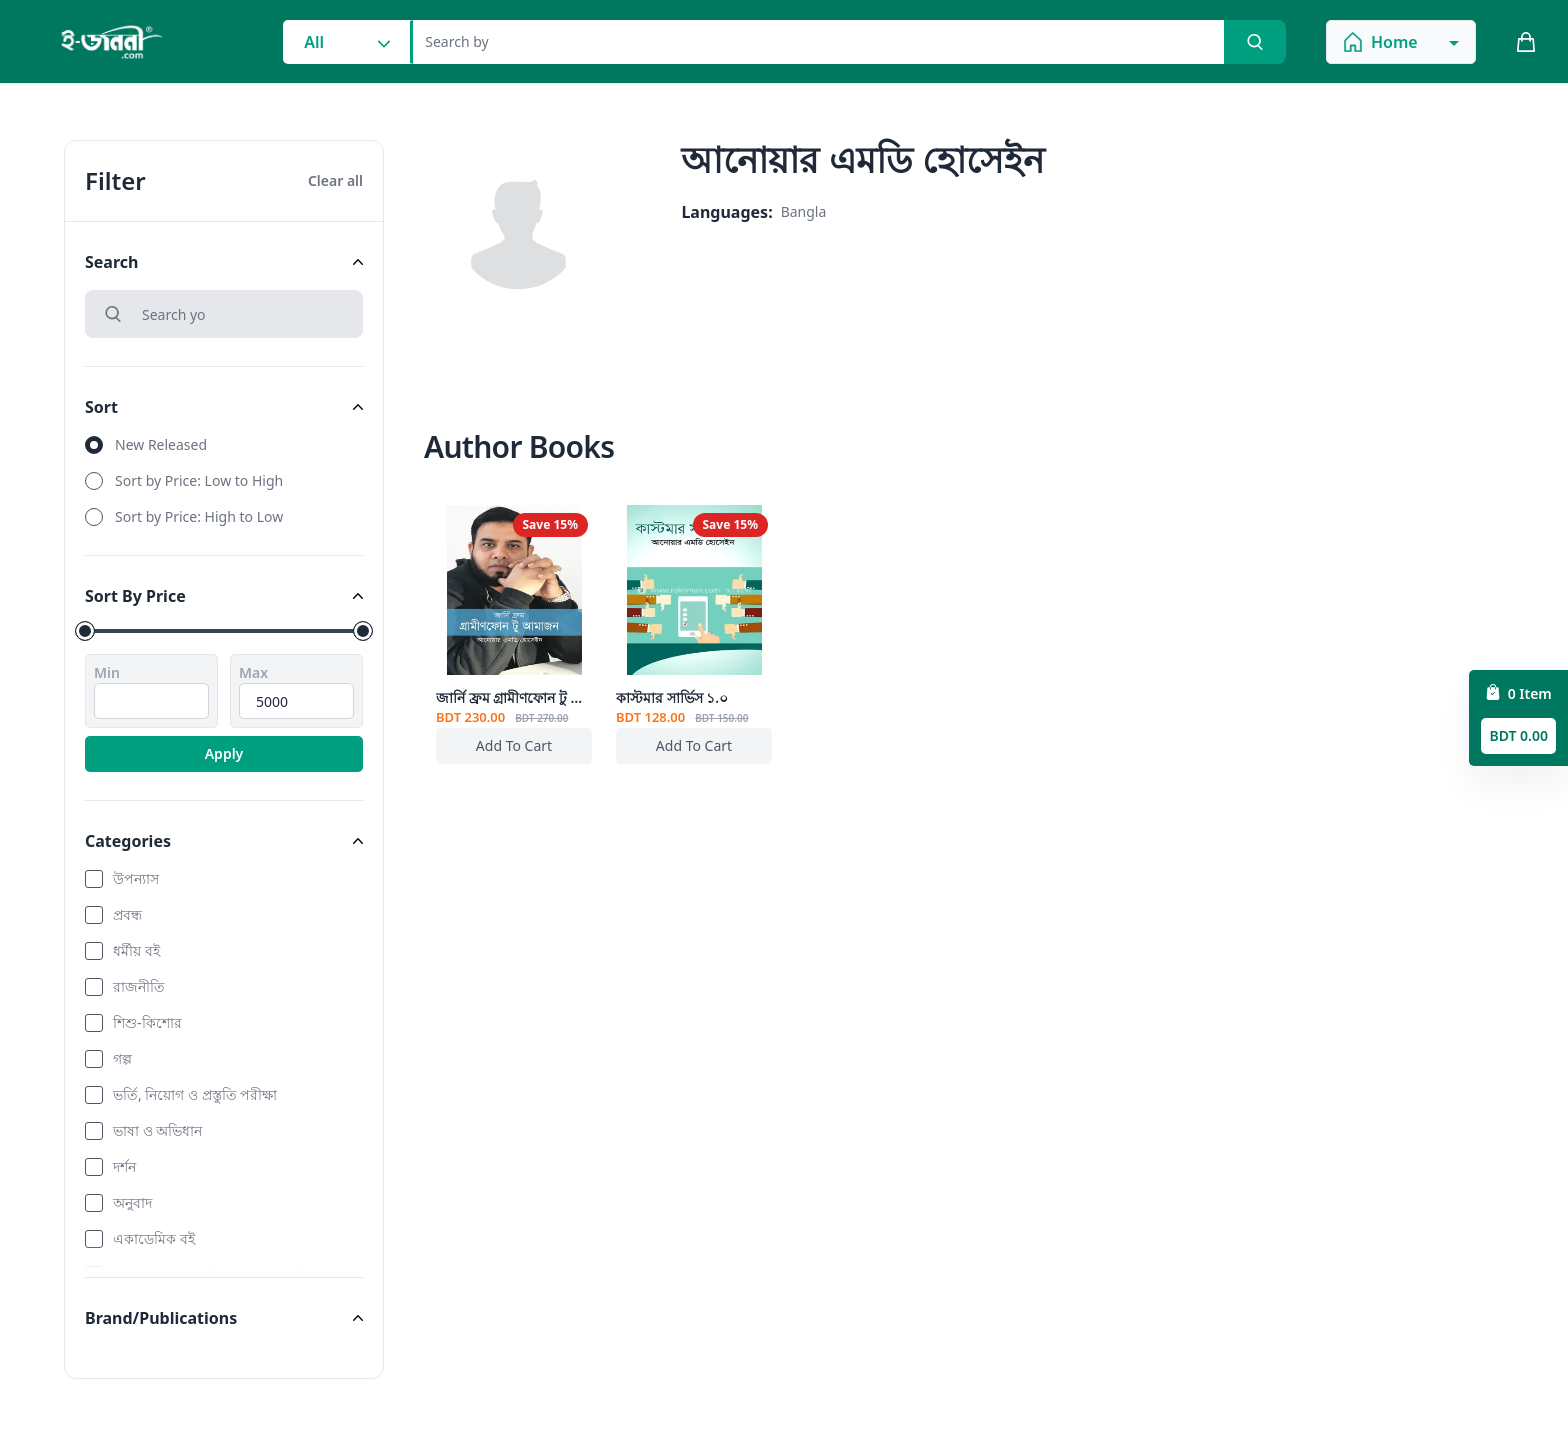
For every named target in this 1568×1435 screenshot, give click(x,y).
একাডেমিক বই (154, 1238)
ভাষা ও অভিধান (157, 1130)
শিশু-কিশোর (147, 1022)
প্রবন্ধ (127, 914)
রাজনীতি (139, 986)
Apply (224, 753)
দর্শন (124, 1166)
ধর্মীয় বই (136, 950)
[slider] (85, 631)
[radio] (224, 445)
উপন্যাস (136, 878)
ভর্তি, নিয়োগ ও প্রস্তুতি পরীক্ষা (195, 1094)
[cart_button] (1526, 42)
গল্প (122, 1058)
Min (107, 672)
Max (253, 672)
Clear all (335, 180)
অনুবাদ (132, 1202)
